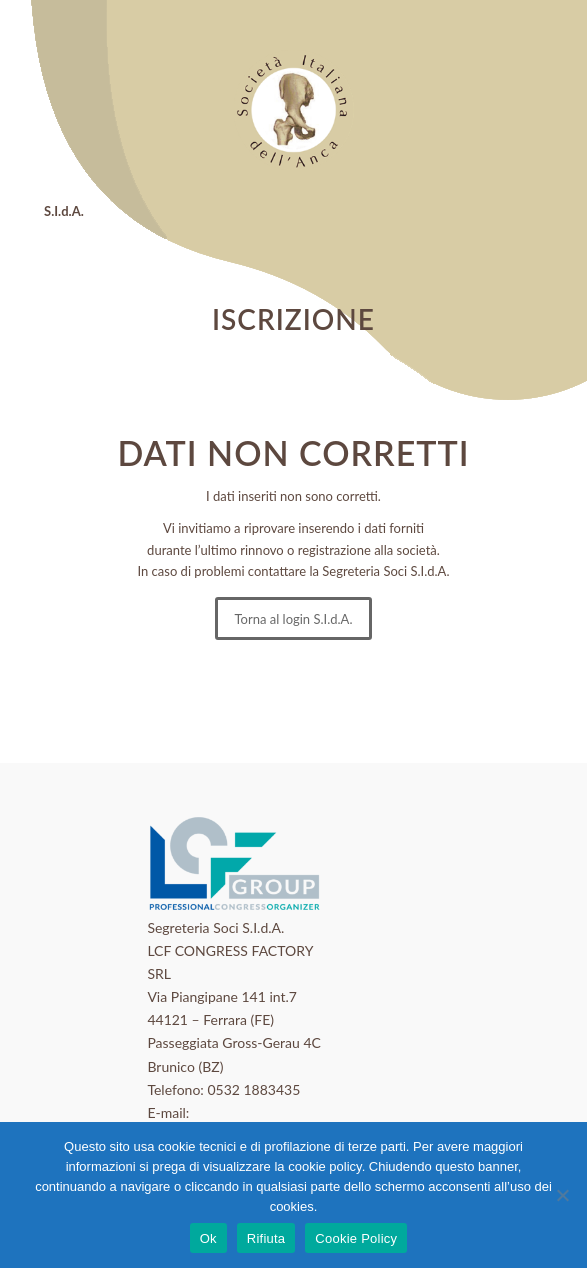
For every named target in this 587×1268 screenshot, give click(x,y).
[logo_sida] (294, 110)
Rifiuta (266, 1238)
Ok (208, 1238)
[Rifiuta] (562, 1195)
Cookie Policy (356, 1238)
